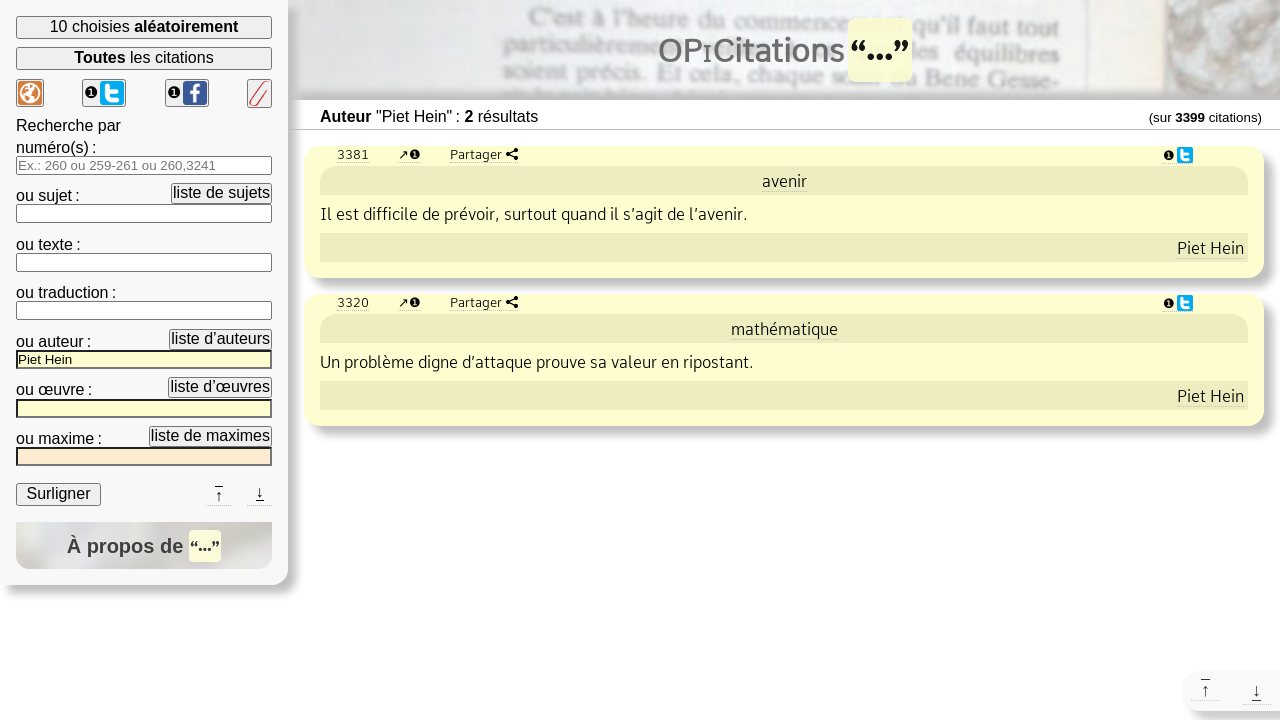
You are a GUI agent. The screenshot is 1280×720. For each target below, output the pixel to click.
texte (55, 244)
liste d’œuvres (220, 386)
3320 (353, 302)
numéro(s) (52, 147)
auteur (60, 341)
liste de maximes (210, 435)
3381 (353, 154)
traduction (73, 292)
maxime (66, 438)
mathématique (784, 329)
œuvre (61, 389)
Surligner (58, 493)
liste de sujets (221, 192)
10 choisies (144, 26)
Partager (476, 154)
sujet (55, 195)
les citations (143, 57)
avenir (784, 181)
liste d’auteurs (220, 338)
